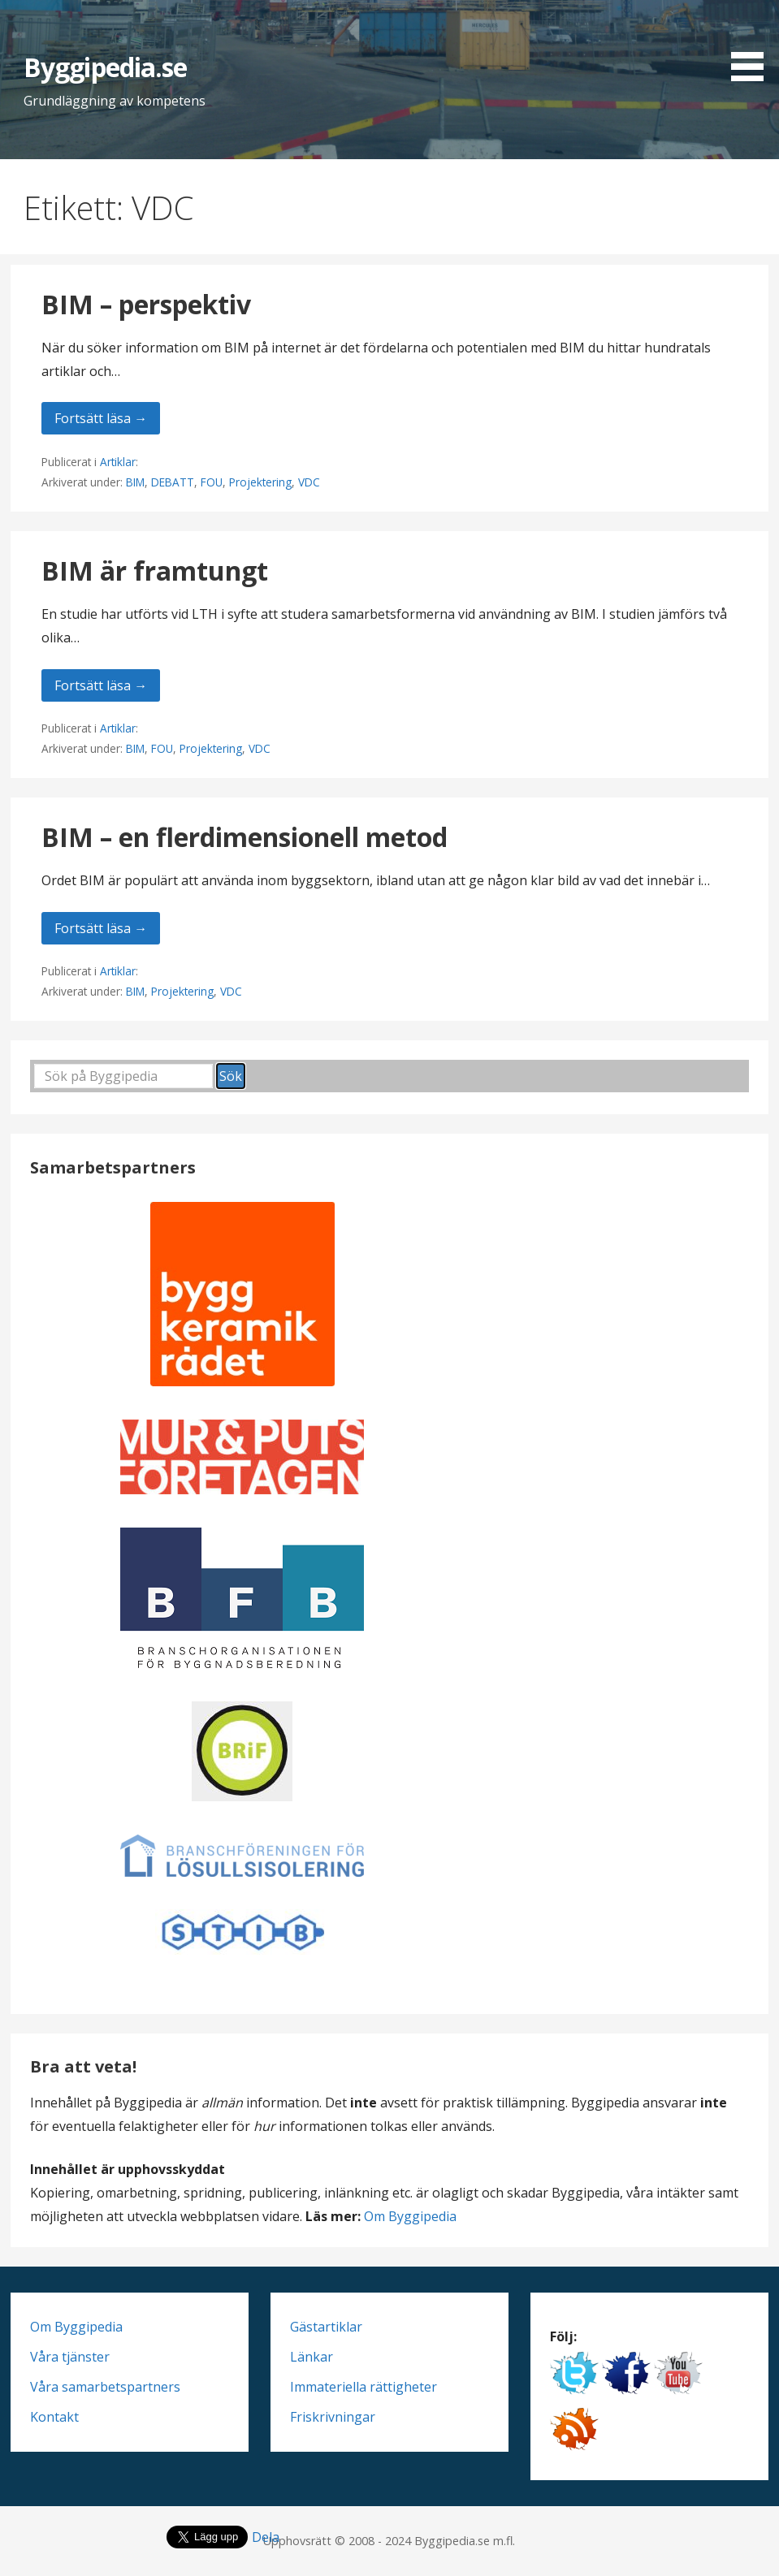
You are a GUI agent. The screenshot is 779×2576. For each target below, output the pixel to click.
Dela (265, 2537)
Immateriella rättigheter (363, 2387)
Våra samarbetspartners (105, 2387)
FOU (212, 482)
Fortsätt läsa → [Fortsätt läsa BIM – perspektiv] (100, 418)
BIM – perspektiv (146, 304)
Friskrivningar (332, 2417)
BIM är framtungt (154, 570)
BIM (135, 482)
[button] (753, 43)
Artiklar (118, 461)
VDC (309, 482)
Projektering (260, 482)
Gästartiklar (326, 2327)
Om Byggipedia (410, 2216)
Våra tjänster (70, 2357)
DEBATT (172, 482)
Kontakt (54, 2417)
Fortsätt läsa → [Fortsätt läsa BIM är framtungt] (100, 685)
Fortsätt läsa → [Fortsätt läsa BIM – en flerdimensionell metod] (100, 928)
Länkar (311, 2357)
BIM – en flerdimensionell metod (244, 836)
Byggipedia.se (105, 67)
